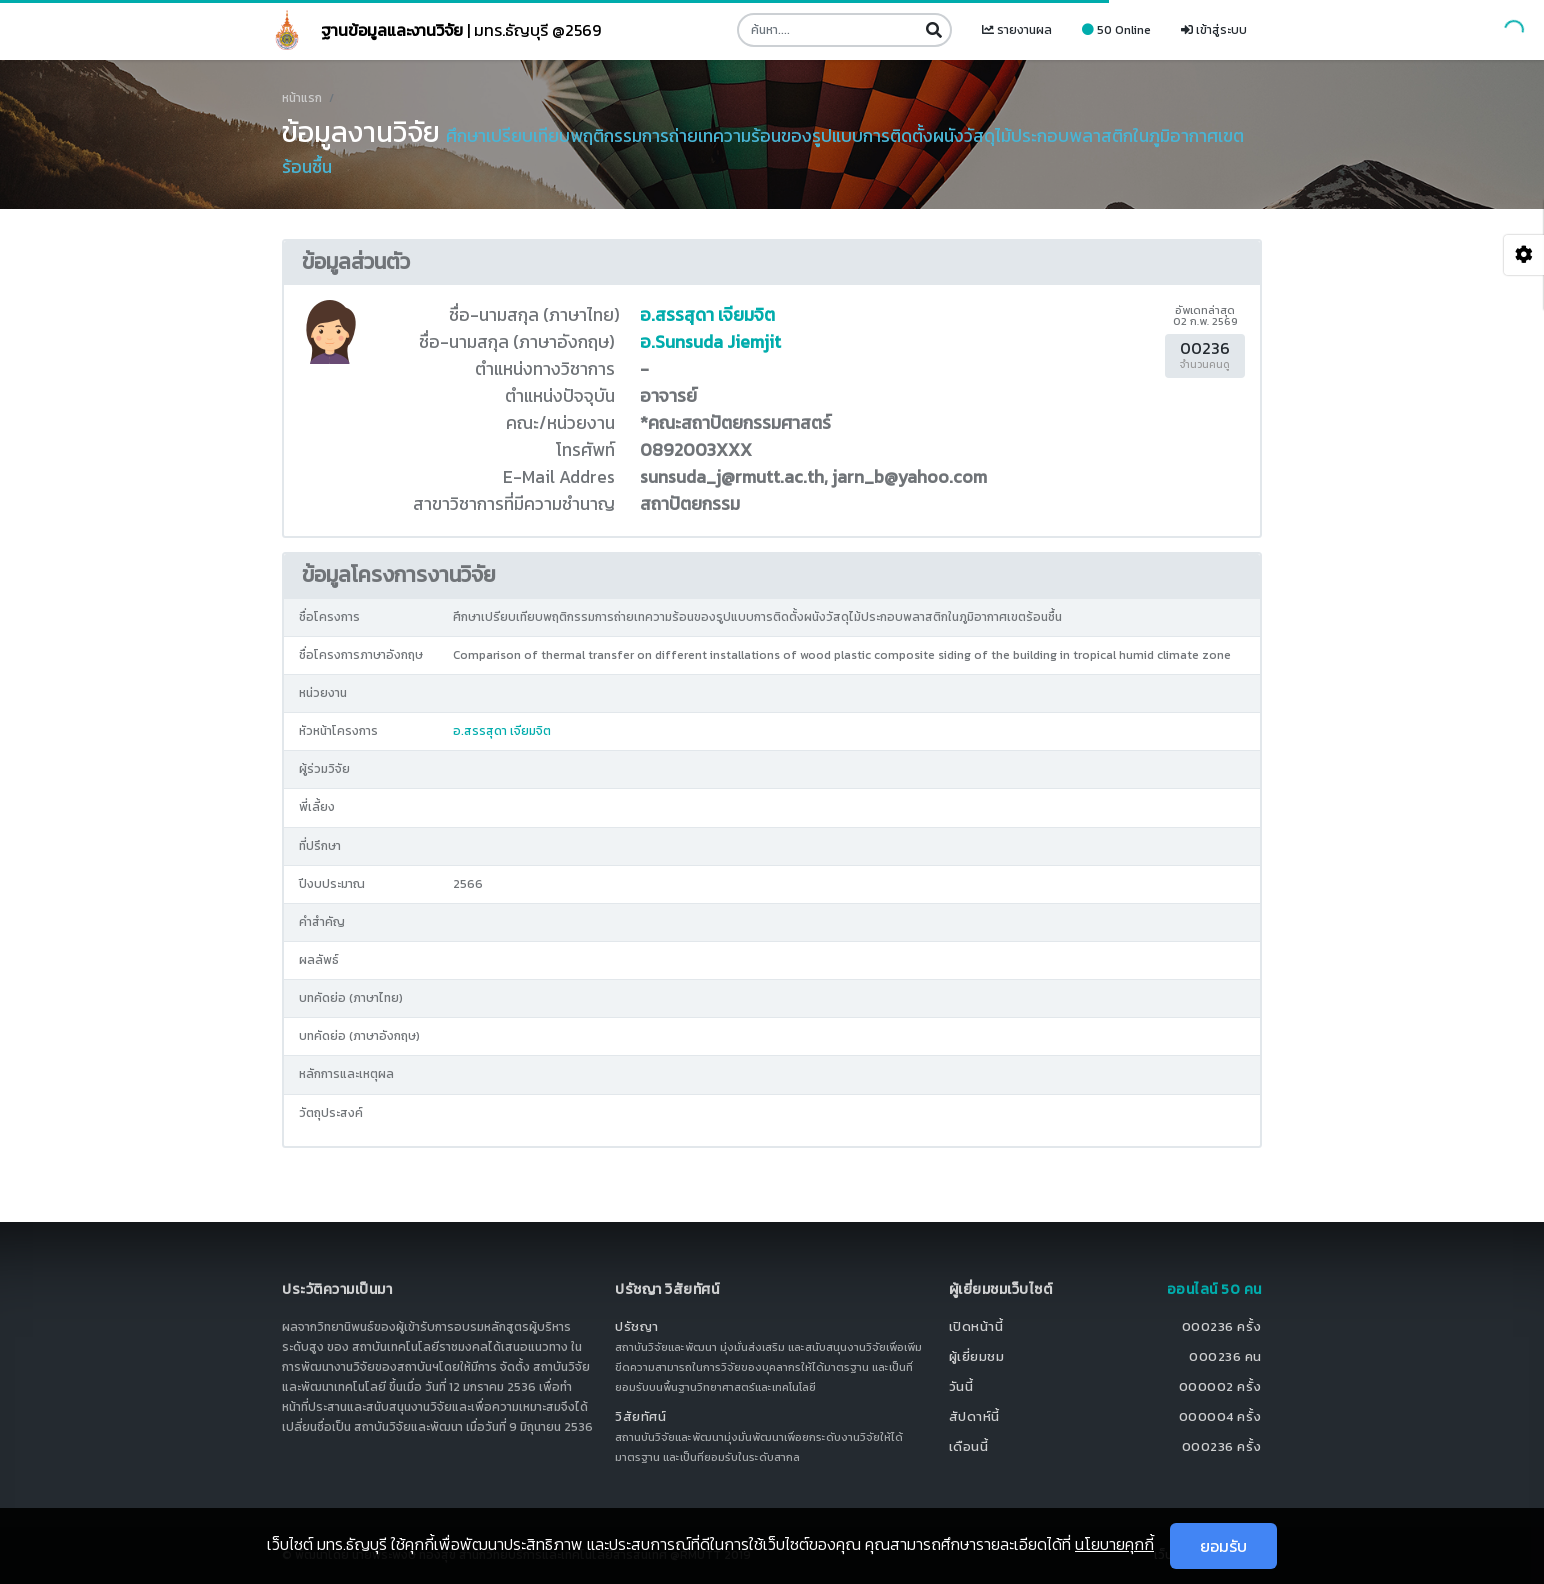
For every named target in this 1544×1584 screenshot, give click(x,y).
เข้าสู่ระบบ (1214, 30)
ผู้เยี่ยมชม (977, 1356)
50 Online (1116, 30)
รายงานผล (1017, 30)
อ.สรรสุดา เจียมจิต (707, 315)
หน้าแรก (302, 98)
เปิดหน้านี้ (976, 1326)
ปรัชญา (637, 1326)
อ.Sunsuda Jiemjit (710, 342)
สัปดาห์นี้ (974, 1416)
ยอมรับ (1223, 1546)
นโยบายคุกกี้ (1114, 1544)
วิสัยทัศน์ (640, 1416)
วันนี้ (961, 1386)
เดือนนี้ (969, 1446)
